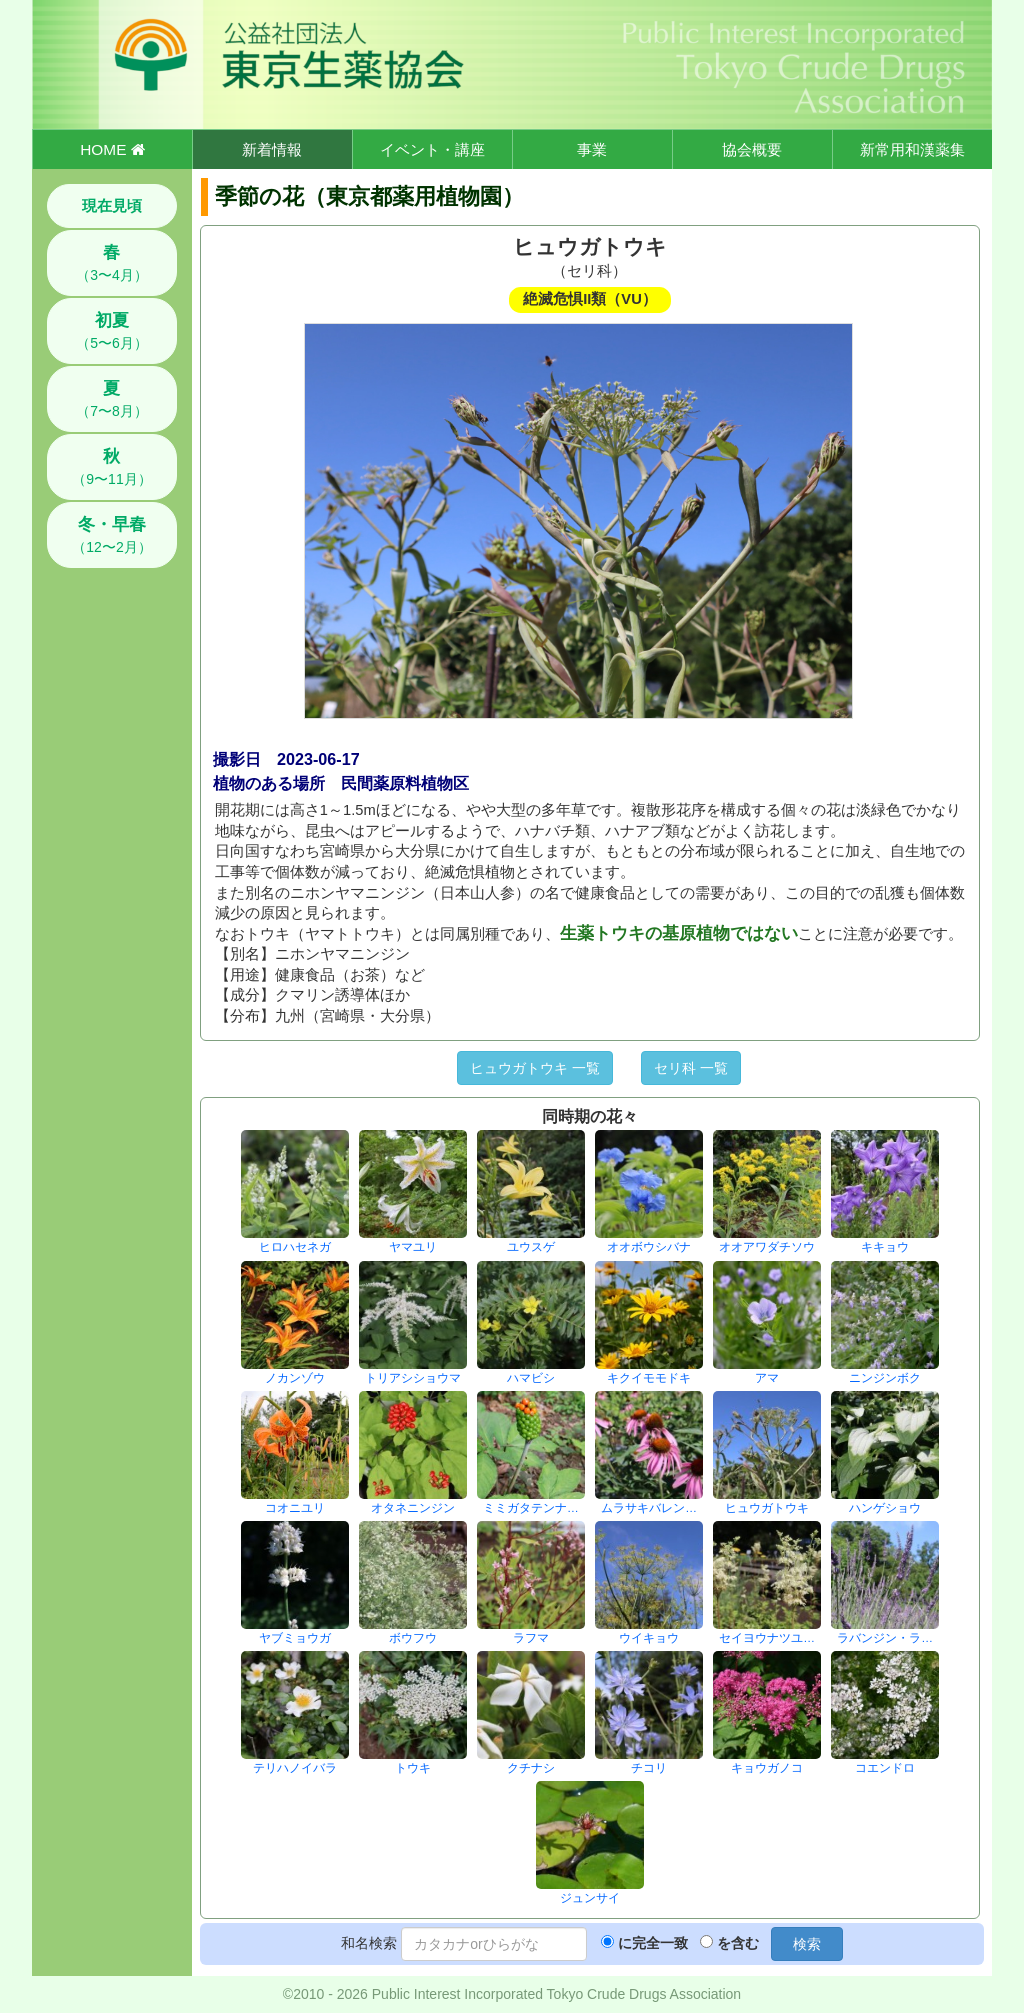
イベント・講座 (432, 149)
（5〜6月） (112, 331)
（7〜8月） (112, 399)
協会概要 (752, 149)
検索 (807, 1944)
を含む (738, 1943)
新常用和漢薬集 (912, 149)
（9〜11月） (111, 467)
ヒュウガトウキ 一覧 (535, 1068)
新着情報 (272, 149)
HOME (112, 149)
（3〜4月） (112, 263)
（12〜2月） (111, 535)
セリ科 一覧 (691, 1068)
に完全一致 (653, 1943)
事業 (592, 149)
